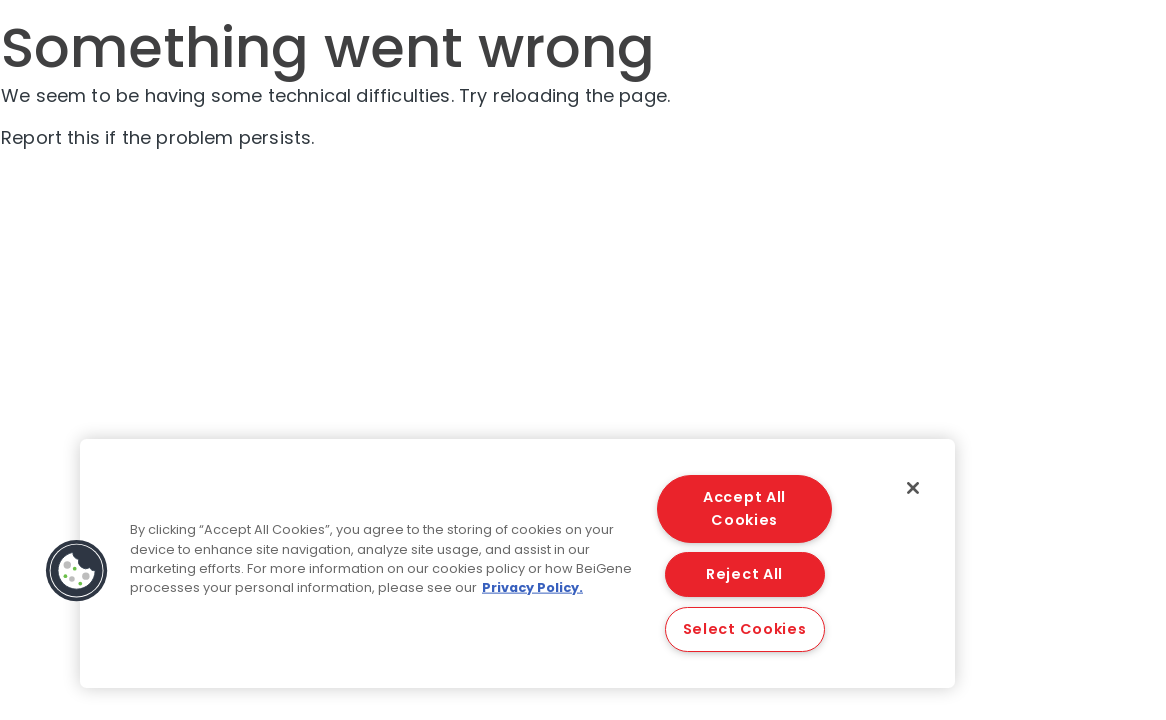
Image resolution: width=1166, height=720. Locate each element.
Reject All (744, 574)
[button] (77, 571)
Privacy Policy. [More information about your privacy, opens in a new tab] (532, 587)
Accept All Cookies (744, 508)
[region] (517, 563)
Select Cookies (745, 629)
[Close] (913, 488)
